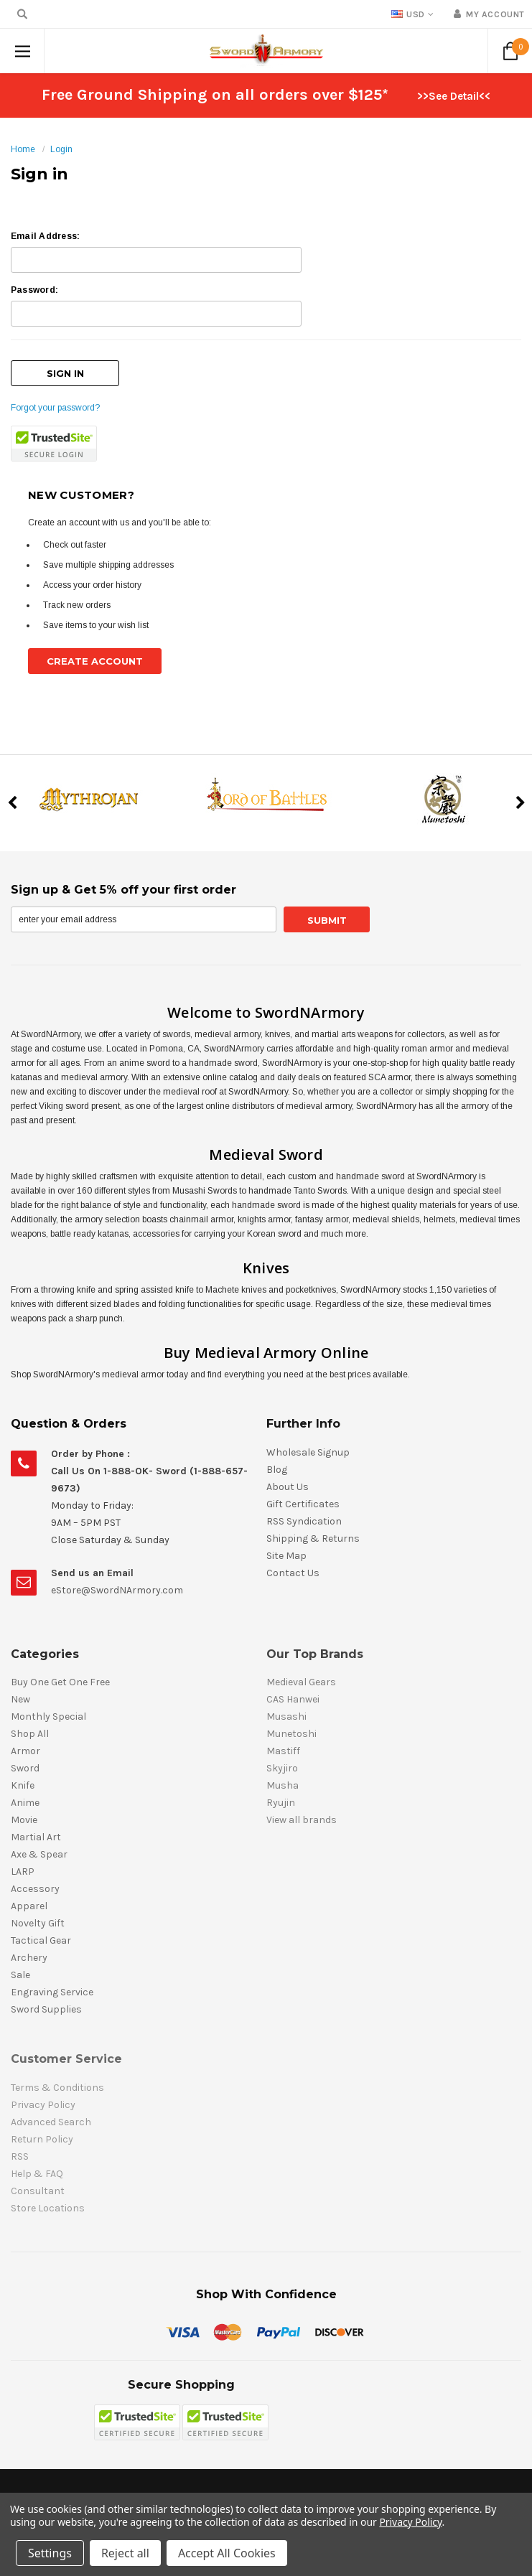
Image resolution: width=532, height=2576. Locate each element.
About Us (287, 1487)
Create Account (95, 661)
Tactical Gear (41, 1940)
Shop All (30, 1734)
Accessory (35, 1889)
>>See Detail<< (453, 96)
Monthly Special (48, 1716)
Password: (34, 290)
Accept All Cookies (227, 2553)
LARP (22, 1871)
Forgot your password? (55, 408)
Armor (25, 1751)
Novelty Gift (38, 1923)
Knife (22, 1785)
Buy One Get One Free (60, 1682)
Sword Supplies (46, 2009)
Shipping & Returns (313, 1538)
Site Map (286, 1556)
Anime (25, 1803)
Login (61, 149)
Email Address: (45, 236)
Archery (29, 1958)
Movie (24, 1820)
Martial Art (36, 1837)
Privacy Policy (410, 2522)
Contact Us (292, 1573)
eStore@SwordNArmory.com (117, 1590)
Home (23, 149)
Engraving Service (52, 1992)
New (20, 1699)
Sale (20, 1975)
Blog (276, 1469)
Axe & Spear (39, 1854)
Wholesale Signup (308, 1452)
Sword (25, 1768)
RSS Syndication (304, 1521)
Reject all (125, 2553)
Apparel (29, 1906)
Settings (50, 2553)
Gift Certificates (303, 1504)
